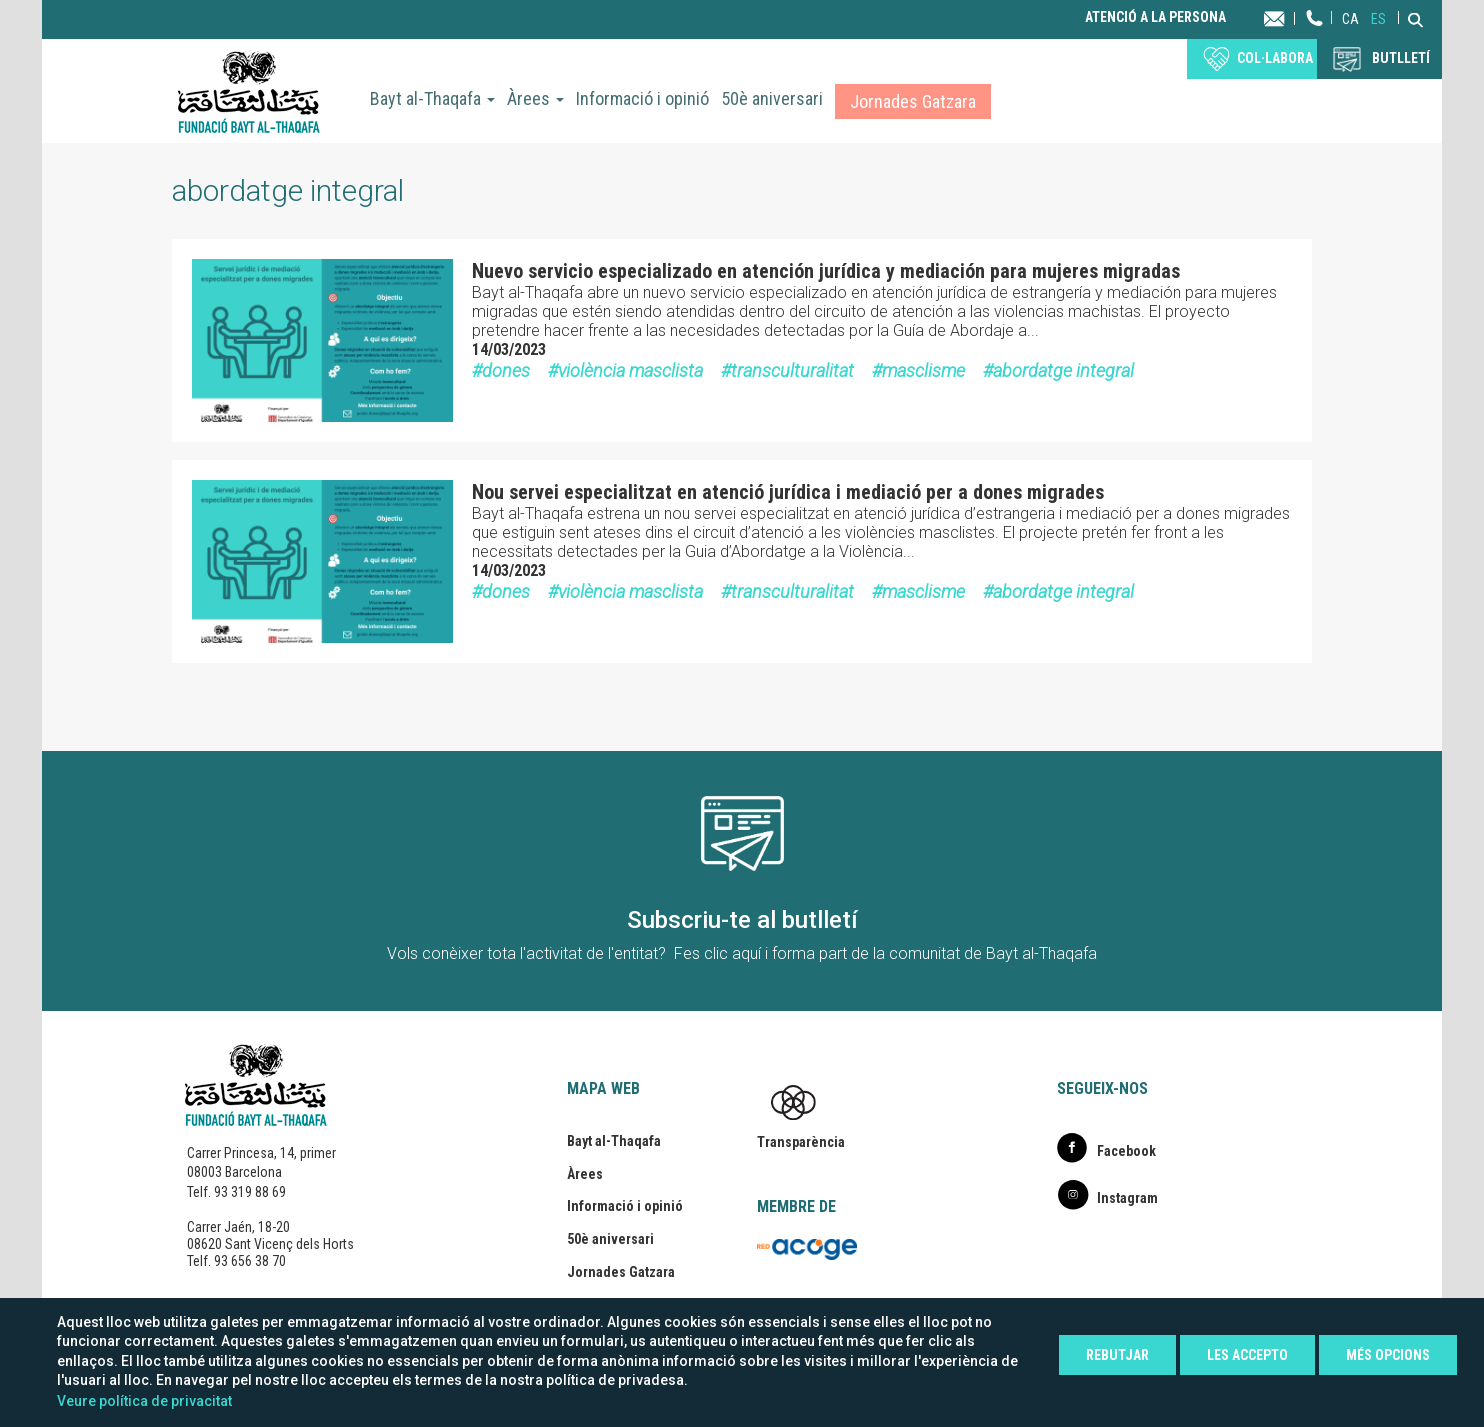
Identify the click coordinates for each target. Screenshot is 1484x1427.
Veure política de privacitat (144, 1401)
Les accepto (1247, 1355)
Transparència (801, 1142)
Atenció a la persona (1155, 17)
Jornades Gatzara (913, 101)
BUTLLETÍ (1401, 58)
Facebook (1126, 1151)
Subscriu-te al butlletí (742, 920)
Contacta (1293, 17)
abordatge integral (1063, 370)
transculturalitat (792, 370)
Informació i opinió (642, 98)
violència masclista (630, 370)
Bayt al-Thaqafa (432, 98)
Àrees (535, 98)
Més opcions (1388, 1355)
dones (506, 370)
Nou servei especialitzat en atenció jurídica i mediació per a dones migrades (788, 492)
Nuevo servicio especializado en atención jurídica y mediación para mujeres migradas (826, 271)
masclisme (923, 370)
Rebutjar (1117, 1355)
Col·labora (1275, 58)
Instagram (1127, 1198)
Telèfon (1315, 37)
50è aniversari (772, 98)
